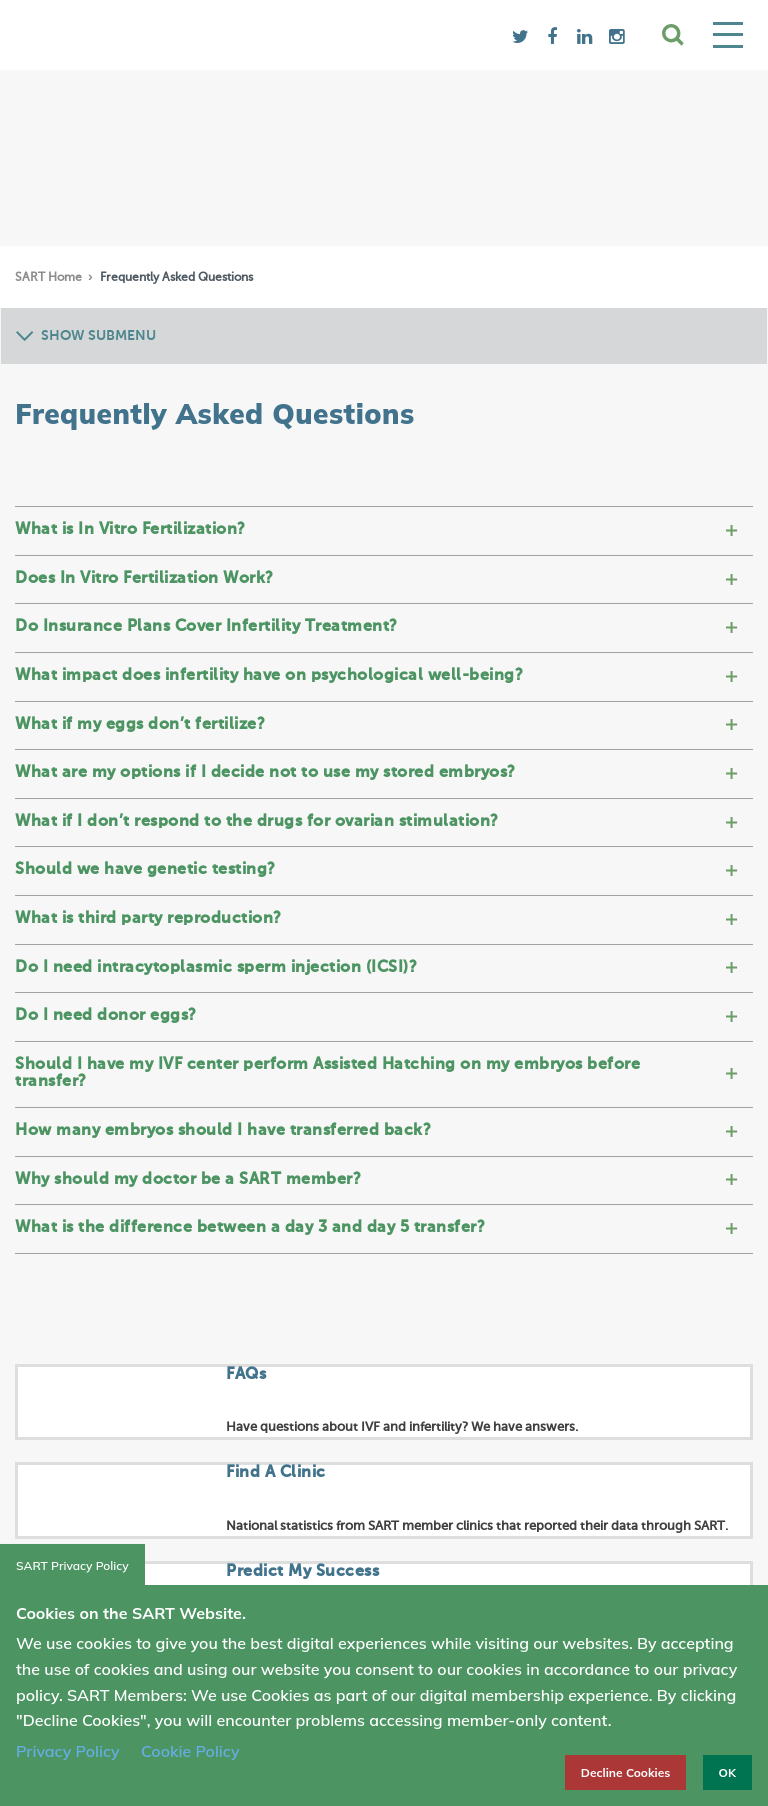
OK (727, 1772)
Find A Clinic (276, 1473)
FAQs (246, 1375)
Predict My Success (302, 1572)
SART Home (50, 278)
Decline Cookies (626, 1772)
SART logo (175, 35)
